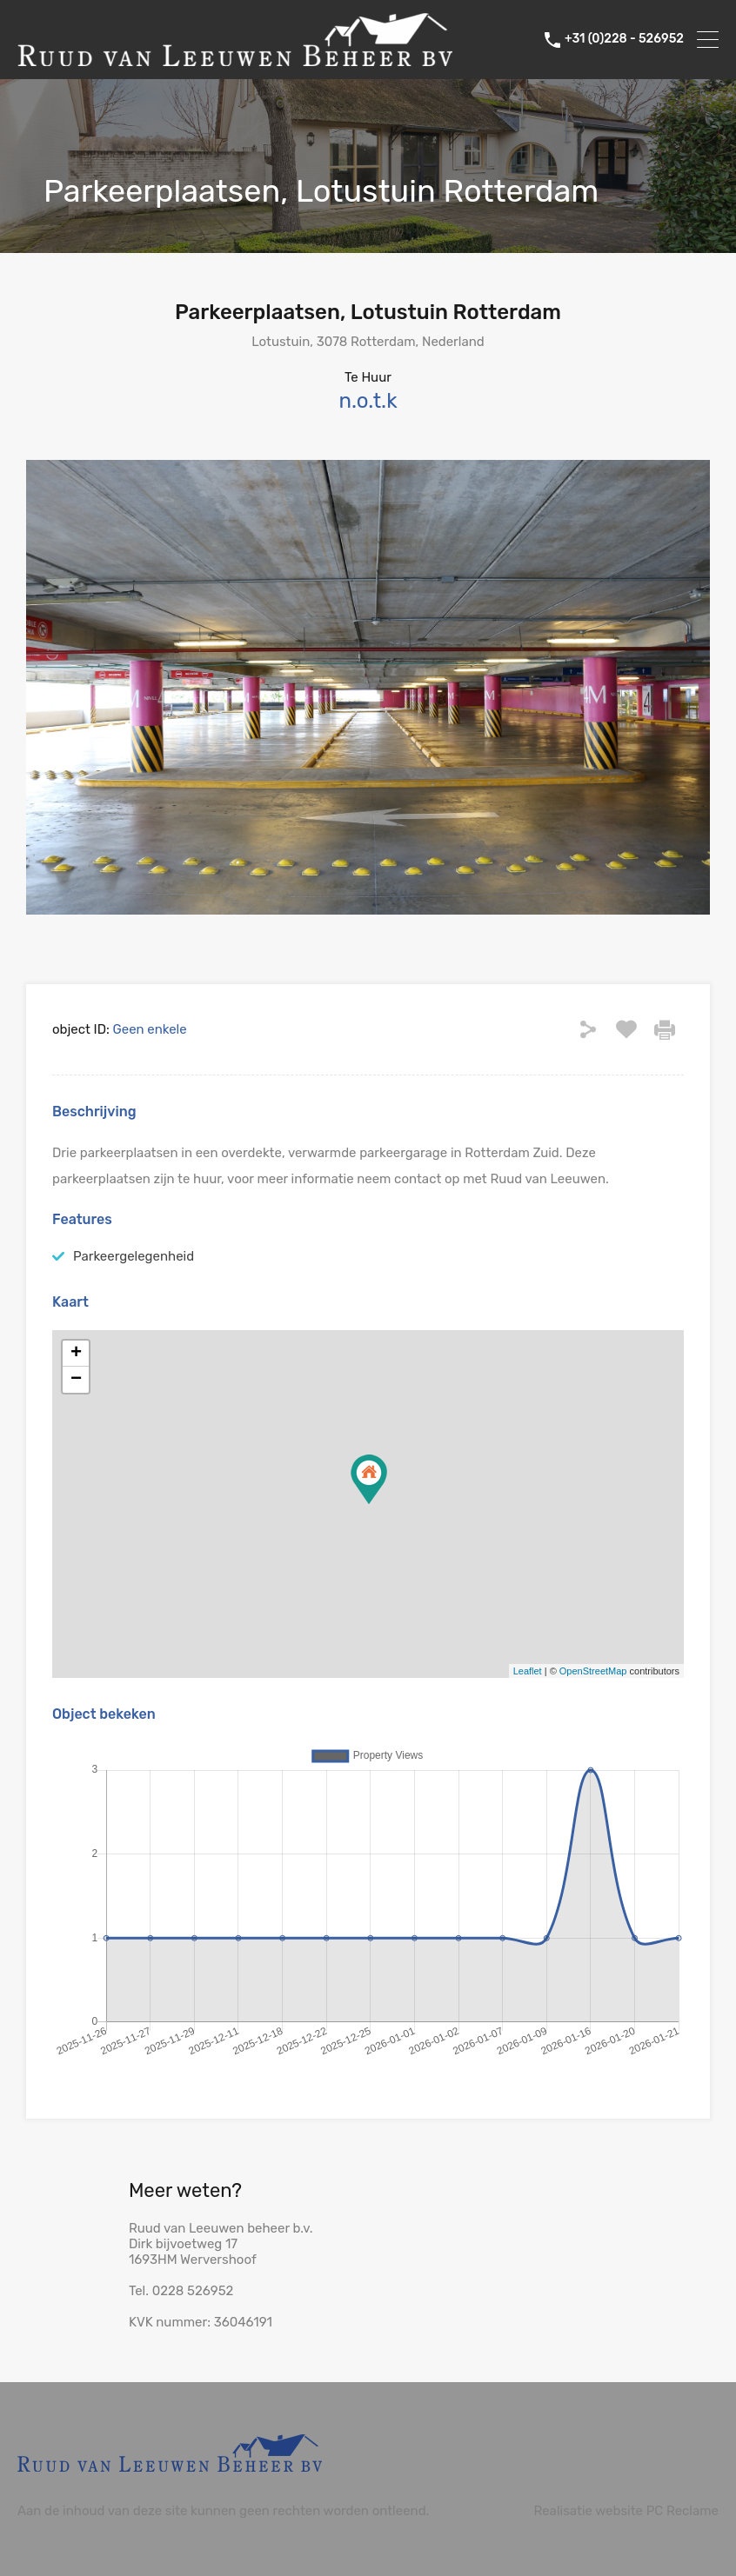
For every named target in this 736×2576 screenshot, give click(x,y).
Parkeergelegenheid (133, 1256)
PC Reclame (682, 2511)
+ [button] (76, 1354)
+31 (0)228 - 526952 (624, 39)
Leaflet (527, 1671)
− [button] (76, 1380)
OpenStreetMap (593, 1671)
